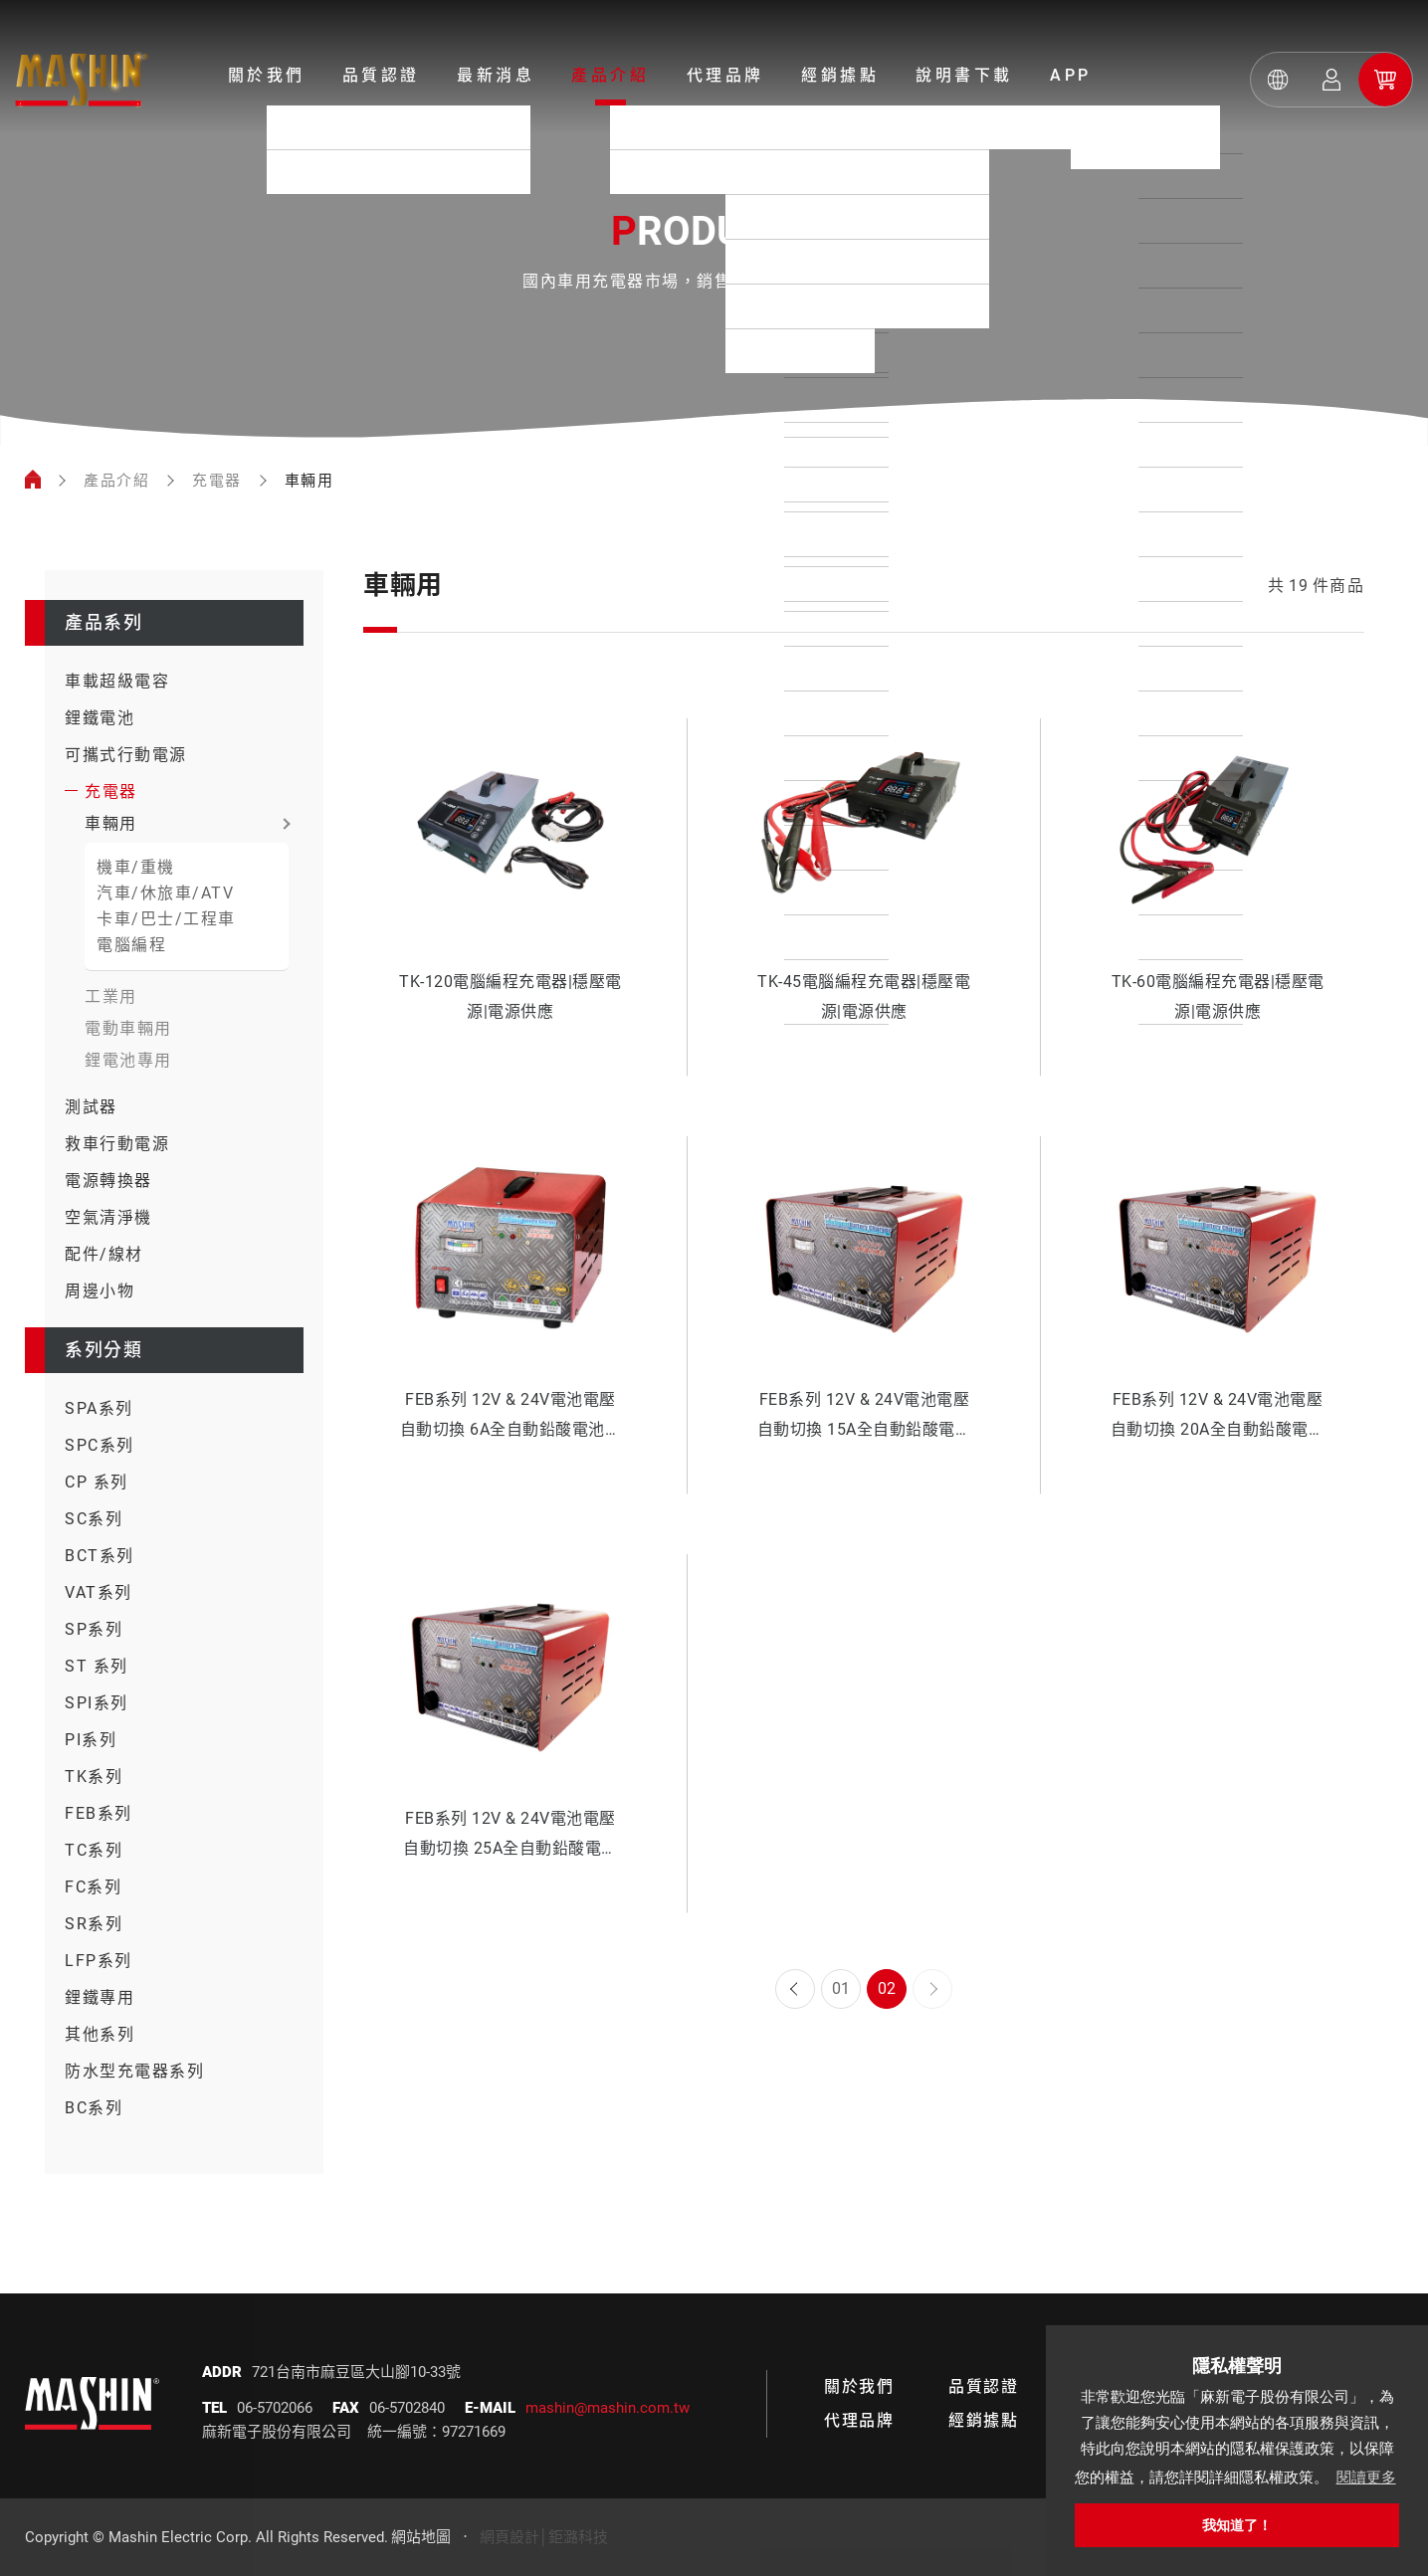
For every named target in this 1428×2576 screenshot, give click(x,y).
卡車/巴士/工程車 (166, 918)
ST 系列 (96, 1666)
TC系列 (93, 1850)
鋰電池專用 (128, 1060)
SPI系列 (96, 1702)
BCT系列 (99, 1555)
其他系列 (99, 2034)
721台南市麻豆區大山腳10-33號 (356, 2372)
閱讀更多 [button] (1366, 2477)
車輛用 (111, 823)
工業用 (111, 996)
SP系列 (93, 1629)
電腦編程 (131, 944)
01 (841, 1988)
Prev (795, 1989)
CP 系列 (96, 1482)
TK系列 (93, 1776)
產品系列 (103, 622)
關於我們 (267, 75)
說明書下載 (964, 75)
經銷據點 (840, 75)
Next (932, 1989)
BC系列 (93, 2107)
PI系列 (90, 1739)
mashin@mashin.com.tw (607, 2408)
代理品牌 (725, 75)
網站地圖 (421, 2537)
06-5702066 (274, 2408)
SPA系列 (99, 1408)
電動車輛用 (128, 1028)
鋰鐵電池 (99, 717)
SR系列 (93, 1923)
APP (1071, 75)
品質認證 (381, 75)
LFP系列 (98, 1960)
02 (887, 1988)
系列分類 (103, 1349)
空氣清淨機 (108, 1217)
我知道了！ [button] (1237, 2525)
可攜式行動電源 (126, 754)
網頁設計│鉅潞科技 (544, 2537)
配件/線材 (104, 1254)
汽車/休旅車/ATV (165, 893)
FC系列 (93, 1887)
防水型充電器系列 (134, 2071)
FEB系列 (98, 1813)
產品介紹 (610, 75)
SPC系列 (99, 1445)
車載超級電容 (117, 681)
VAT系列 (98, 1592)
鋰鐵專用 (99, 1997)
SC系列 (93, 1518)
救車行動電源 (117, 1143)
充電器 (217, 481)
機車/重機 (136, 867)
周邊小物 (99, 1291)
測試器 (91, 1106)
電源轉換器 (108, 1180)
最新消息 (495, 75)
